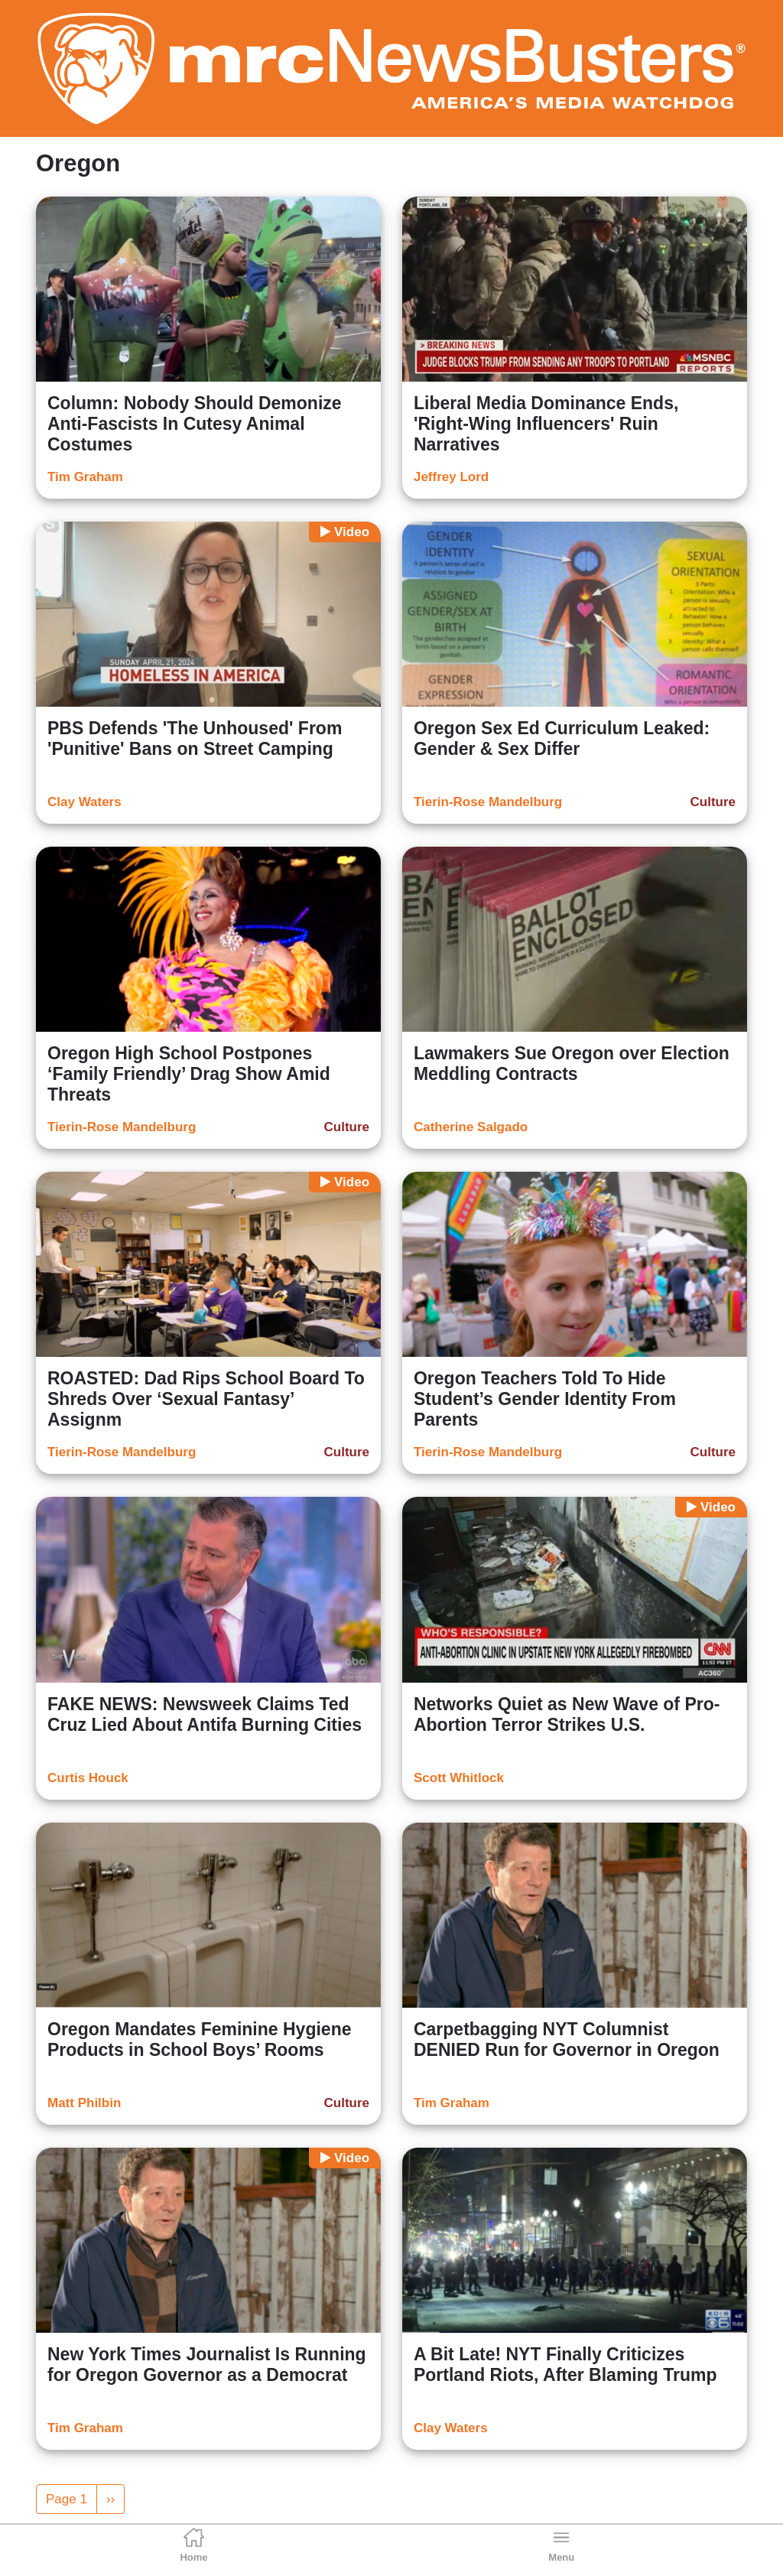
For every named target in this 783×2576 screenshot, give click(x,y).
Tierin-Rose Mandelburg (488, 802)
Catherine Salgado (471, 1127)
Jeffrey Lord (451, 477)
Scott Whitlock (459, 1778)
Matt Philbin (84, 2103)
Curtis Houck (87, 1778)
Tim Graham (85, 477)
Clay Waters (84, 802)
